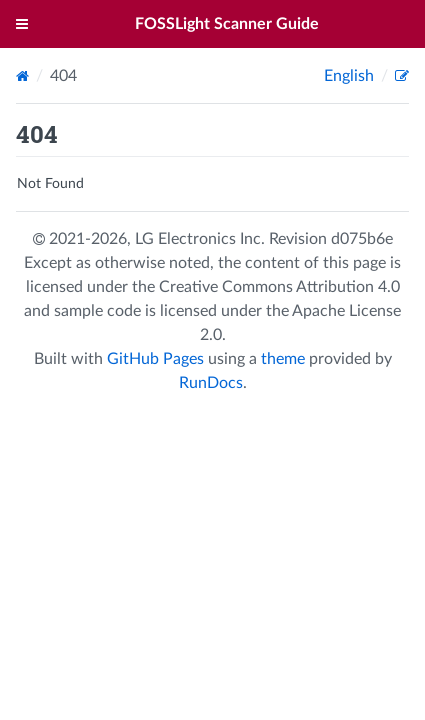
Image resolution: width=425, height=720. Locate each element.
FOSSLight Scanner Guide (227, 24)
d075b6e (362, 239)
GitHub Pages (155, 359)
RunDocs (211, 383)
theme (283, 359)
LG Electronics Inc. (202, 239)
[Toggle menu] (22, 24)
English (351, 76)
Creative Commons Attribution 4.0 (279, 287)
